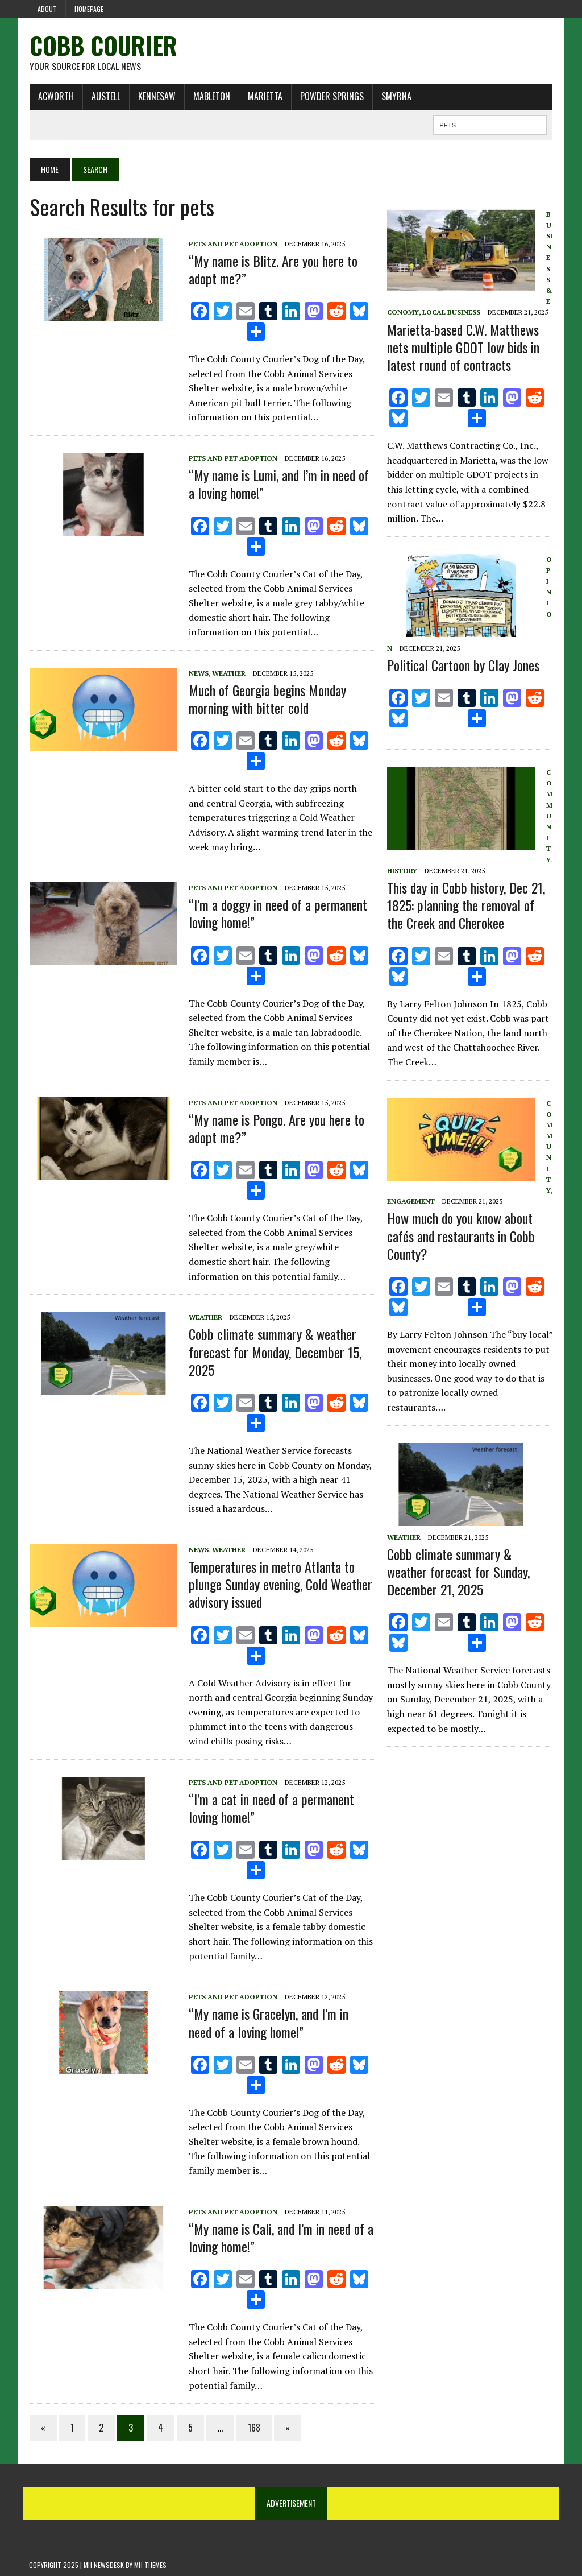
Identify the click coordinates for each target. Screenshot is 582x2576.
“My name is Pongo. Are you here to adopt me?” (276, 1128)
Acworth (55, 96)
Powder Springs (331, 96)
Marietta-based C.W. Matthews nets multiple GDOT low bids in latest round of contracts (463, 347)
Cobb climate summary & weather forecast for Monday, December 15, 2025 (274, 1352)
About (47, 9)
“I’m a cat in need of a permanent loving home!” (271, 1808)
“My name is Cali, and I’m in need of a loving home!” (280, 2237)
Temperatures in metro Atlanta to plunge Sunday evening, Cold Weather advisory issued (280, 1584)
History (402, 870)
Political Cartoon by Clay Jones (463, 665)
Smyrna (396, 96)
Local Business (451, 312)
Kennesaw (156, 96)
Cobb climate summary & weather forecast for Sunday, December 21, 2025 (458, 1571)
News (198, 673)
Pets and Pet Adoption (232, 243)
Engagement (411, 1201)
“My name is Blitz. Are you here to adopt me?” (272, 269)
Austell (105, 96)
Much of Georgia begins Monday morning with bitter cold (267, 699)
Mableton (211, 96)
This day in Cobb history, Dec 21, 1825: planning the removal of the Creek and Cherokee (466, 905)
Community (549, 816)
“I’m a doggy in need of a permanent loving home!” (277, 914)
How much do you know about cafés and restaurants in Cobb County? (461, 1236)
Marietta (264, 96)
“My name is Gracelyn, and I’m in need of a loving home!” (268, 2023)
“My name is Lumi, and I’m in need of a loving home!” (278, 484)
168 (253, 2427)
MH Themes (150, 2565)
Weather (228, 673)
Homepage (88, 9)
